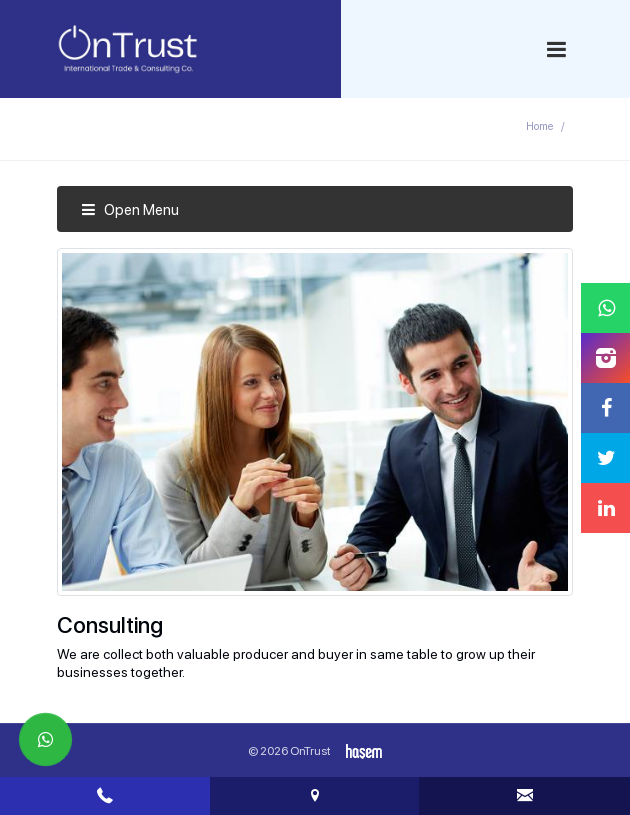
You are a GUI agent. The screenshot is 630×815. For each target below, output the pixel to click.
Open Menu (130, 210)
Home (539, 126)
